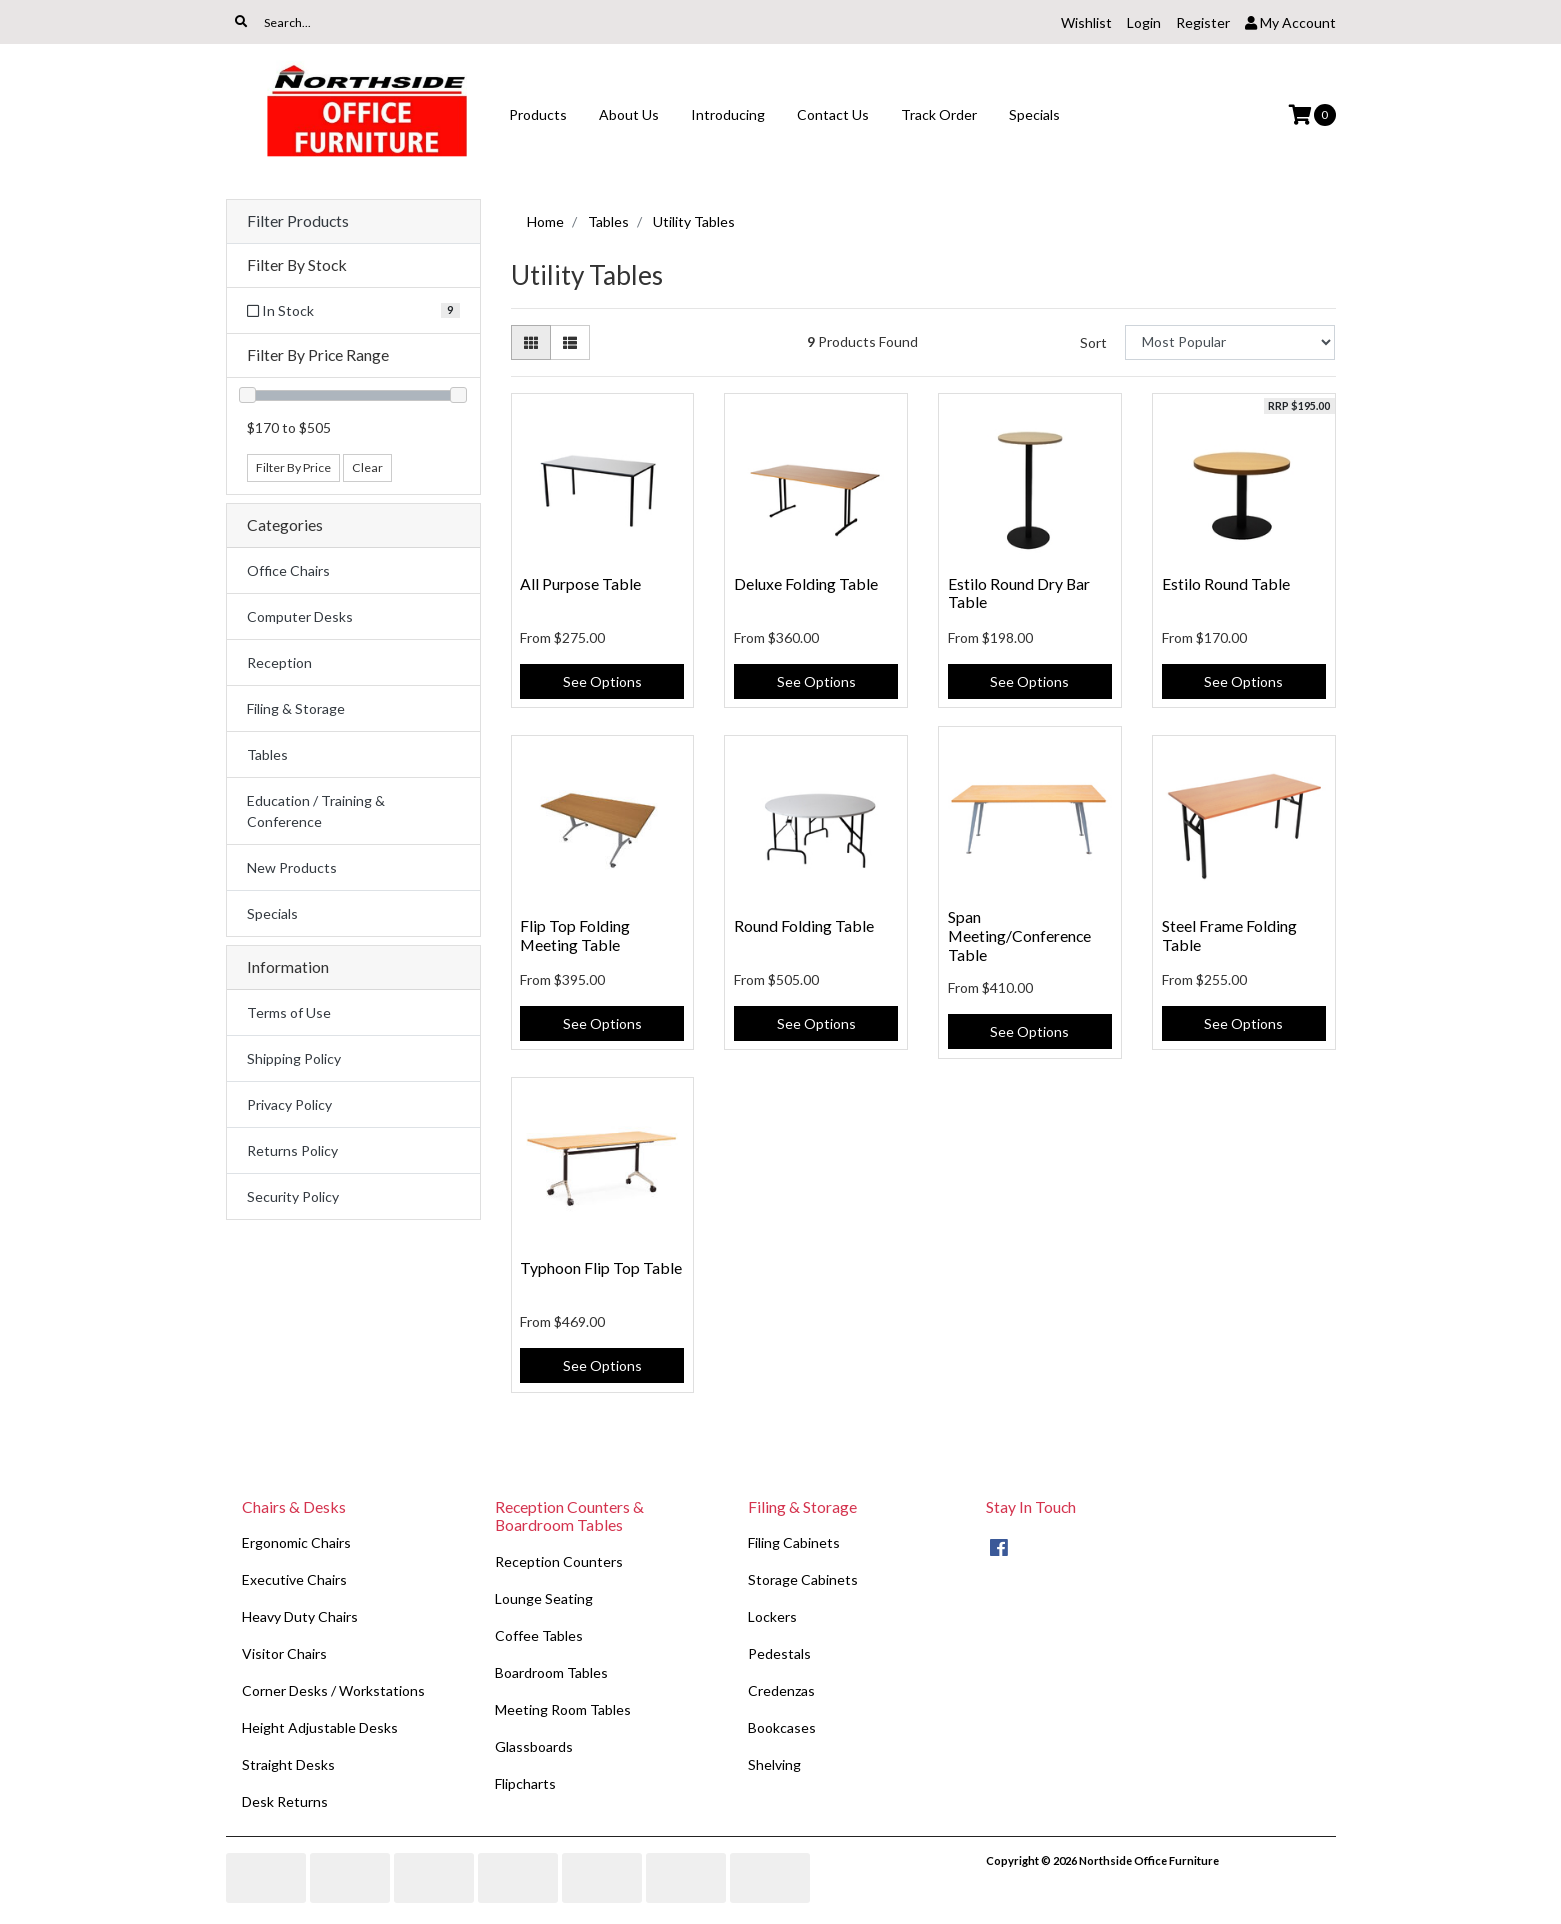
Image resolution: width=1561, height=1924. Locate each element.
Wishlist (1086, 22)
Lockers (772, 1616)
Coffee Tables (539, 1635)
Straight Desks (288, 1764)
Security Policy (293, 1196)
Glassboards (534, 1746)
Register (1203, 22)
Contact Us (833, 114)
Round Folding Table (804, 925)
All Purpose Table (580, 583)
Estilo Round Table (1226, 583)
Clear (367, 467)
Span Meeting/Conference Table (1019, 935)
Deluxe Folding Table (806, 583)
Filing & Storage (296, 708)
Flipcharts (525, 1783)
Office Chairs (288, 570)
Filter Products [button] (298, 221)
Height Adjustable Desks (320, 1727)
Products (538, 114)
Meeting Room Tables (563, 1709)
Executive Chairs (294, 1579)
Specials (1034, 114)
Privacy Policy (289, 1104)
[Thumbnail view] (531, 342)
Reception (279, 662)
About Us (629, 114)
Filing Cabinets (794, 1542)
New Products (292, 867)
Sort (1093, 342)
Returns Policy (292, 1150)
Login (1144, 22)
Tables (267, 754)
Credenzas (781, 1690)
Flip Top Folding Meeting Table (575, 935)
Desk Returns (285, 1801)
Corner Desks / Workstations (333, 1690)
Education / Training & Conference (316, 811)
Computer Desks (300, 616)
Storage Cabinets (803, 1579)
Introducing (728, 114)
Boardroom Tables (551, 1672)
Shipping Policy (294, 1058)
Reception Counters (559, 1561)
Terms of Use (289, 1012)
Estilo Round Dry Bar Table (1019, 593)
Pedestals (779, 1653)
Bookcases (782, 1727)
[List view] (570, 342)
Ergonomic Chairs (296, 1542)
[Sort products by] (1230, 342)
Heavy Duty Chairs (300, 1616)
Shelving (774, 1764)
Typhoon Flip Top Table (601, 1267)
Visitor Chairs (284, 1653)
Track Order (939, 114)
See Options (602, 681)
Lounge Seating (544, 1598)
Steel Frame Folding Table (1229, 935)
